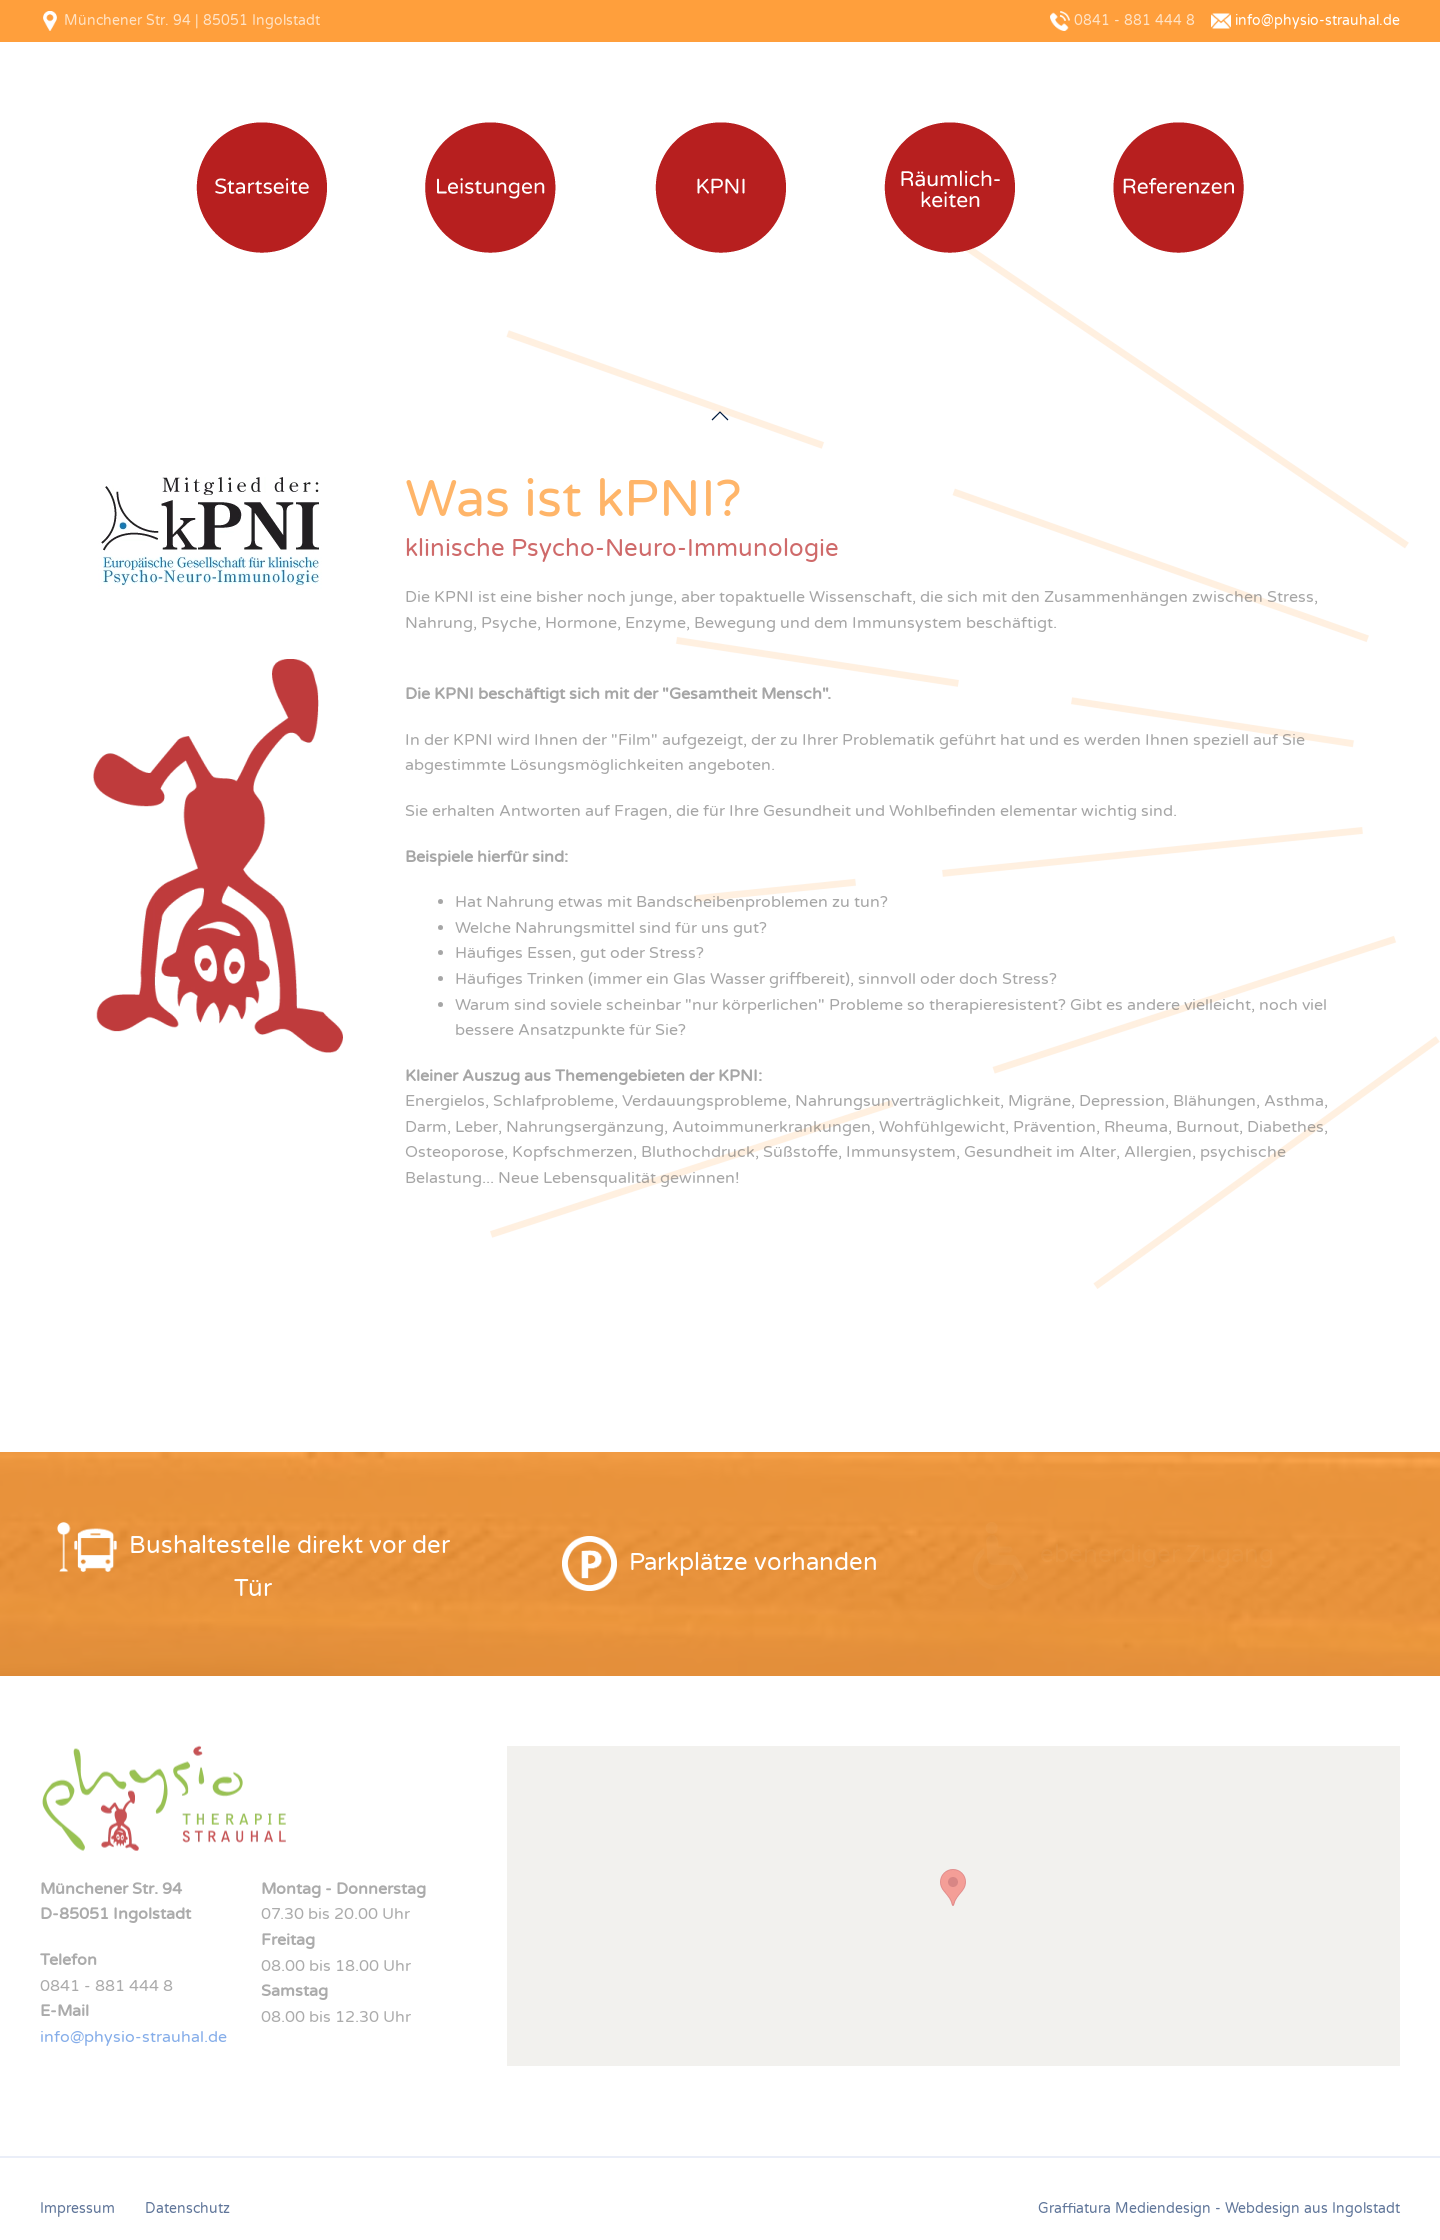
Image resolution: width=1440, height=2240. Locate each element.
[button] (720, 416)
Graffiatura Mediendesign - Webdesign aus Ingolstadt (1219, 2208)
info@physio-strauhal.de (1317, 20)
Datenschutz (187, 2208)
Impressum (77, 2208)
